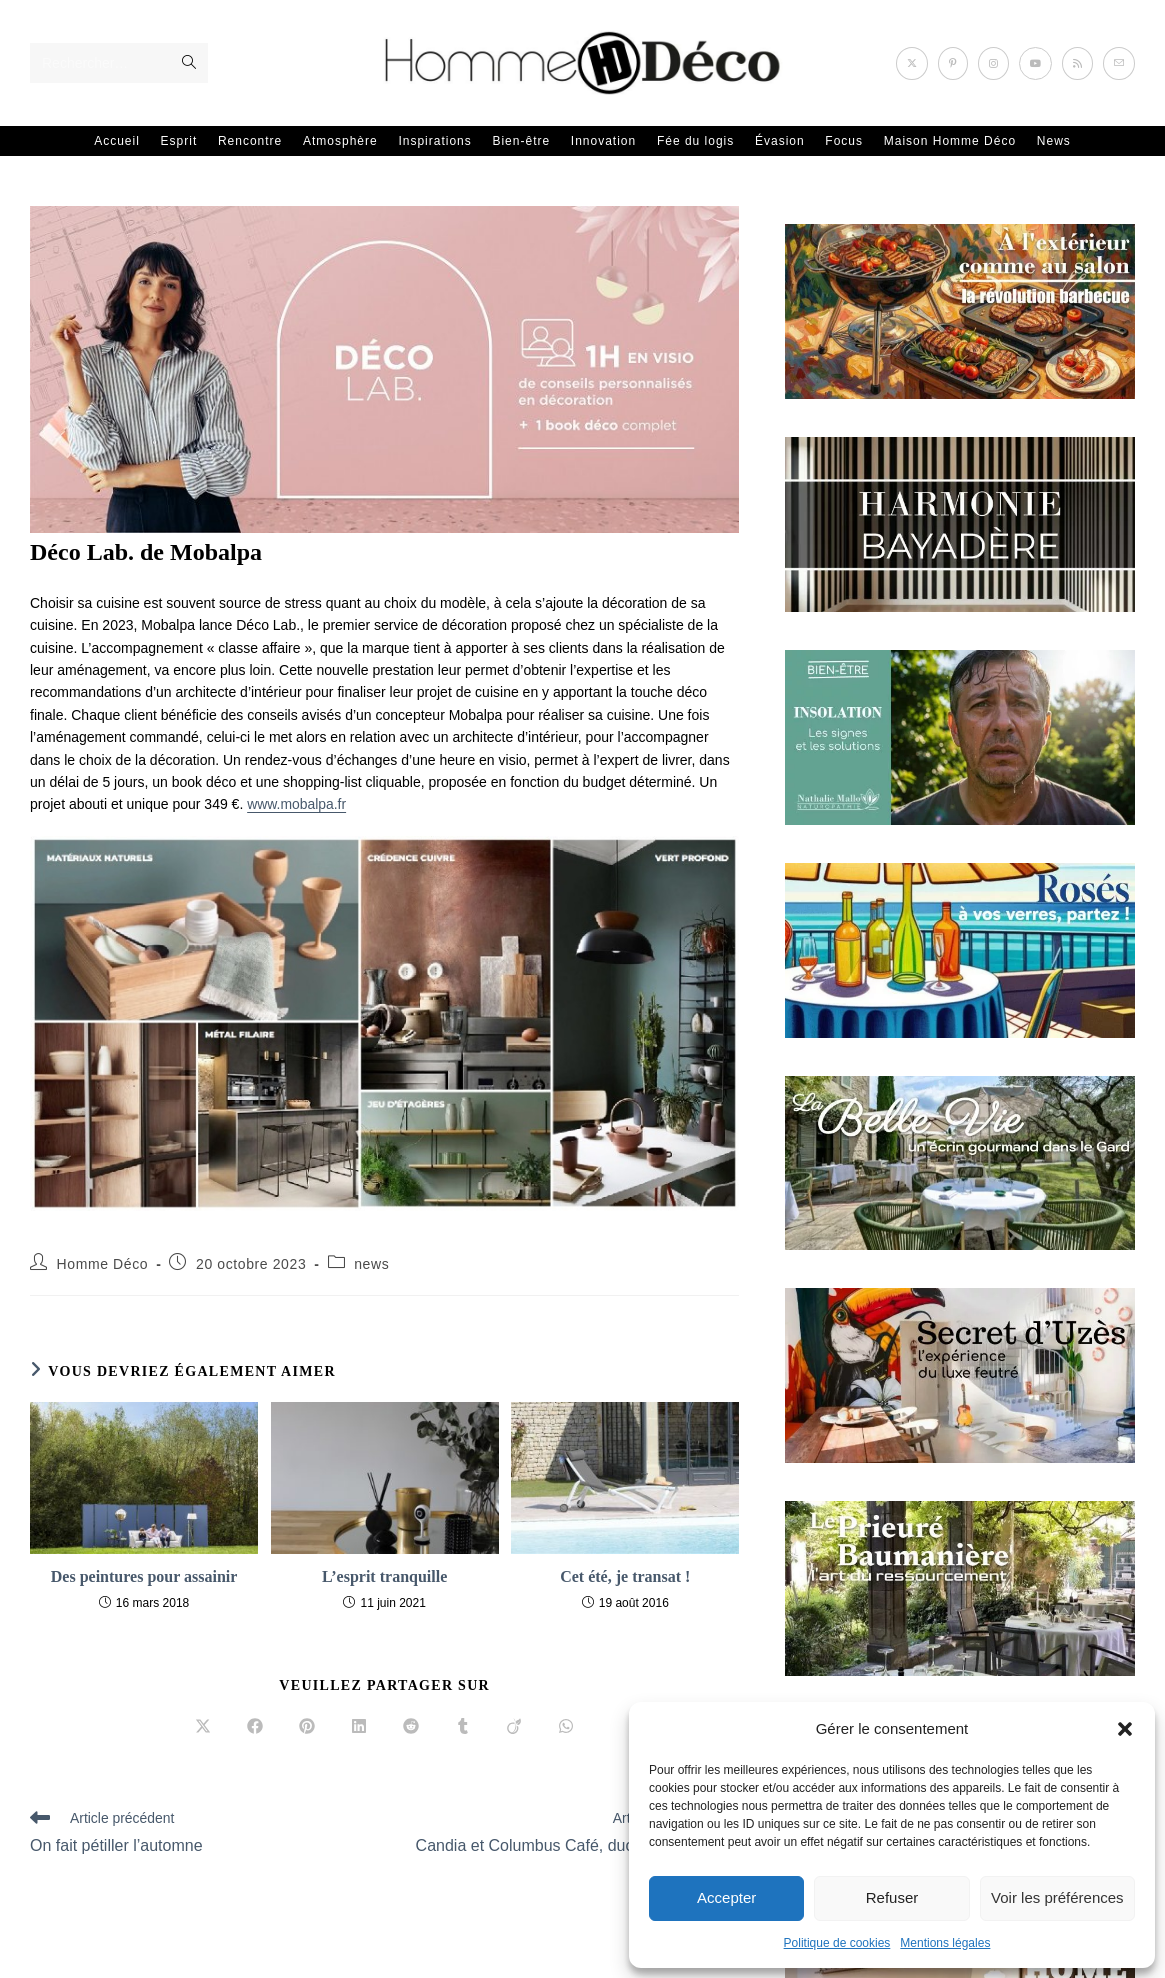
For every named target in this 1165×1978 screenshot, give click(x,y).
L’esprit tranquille (384, 1575)
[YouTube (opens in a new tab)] (1035, 63)
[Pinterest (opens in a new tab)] (953, 63)
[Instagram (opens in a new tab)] (993, 63)
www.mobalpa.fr (297, 804)
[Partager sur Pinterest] (307, 1727)
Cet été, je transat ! (625, 1575)
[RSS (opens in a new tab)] (1077, 63)
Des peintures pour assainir (144, 1575)
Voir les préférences (1057, 1897)
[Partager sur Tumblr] (463, 1727)
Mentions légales (945, 1943)
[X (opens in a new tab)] (912, 63)
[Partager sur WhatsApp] (566, 1727)
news (371, 1264)
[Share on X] (203, 1727)
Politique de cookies (837, 1943)
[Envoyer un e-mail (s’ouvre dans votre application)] (1119, 63)
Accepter (726, 1897)
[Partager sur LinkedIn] (359, 1727)
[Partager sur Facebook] (255, 1727)
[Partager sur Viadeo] (514, 1727)
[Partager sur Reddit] (411, 1727)
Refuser (892, 1897)
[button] (1125, 1729)
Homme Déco (103, 1264)
